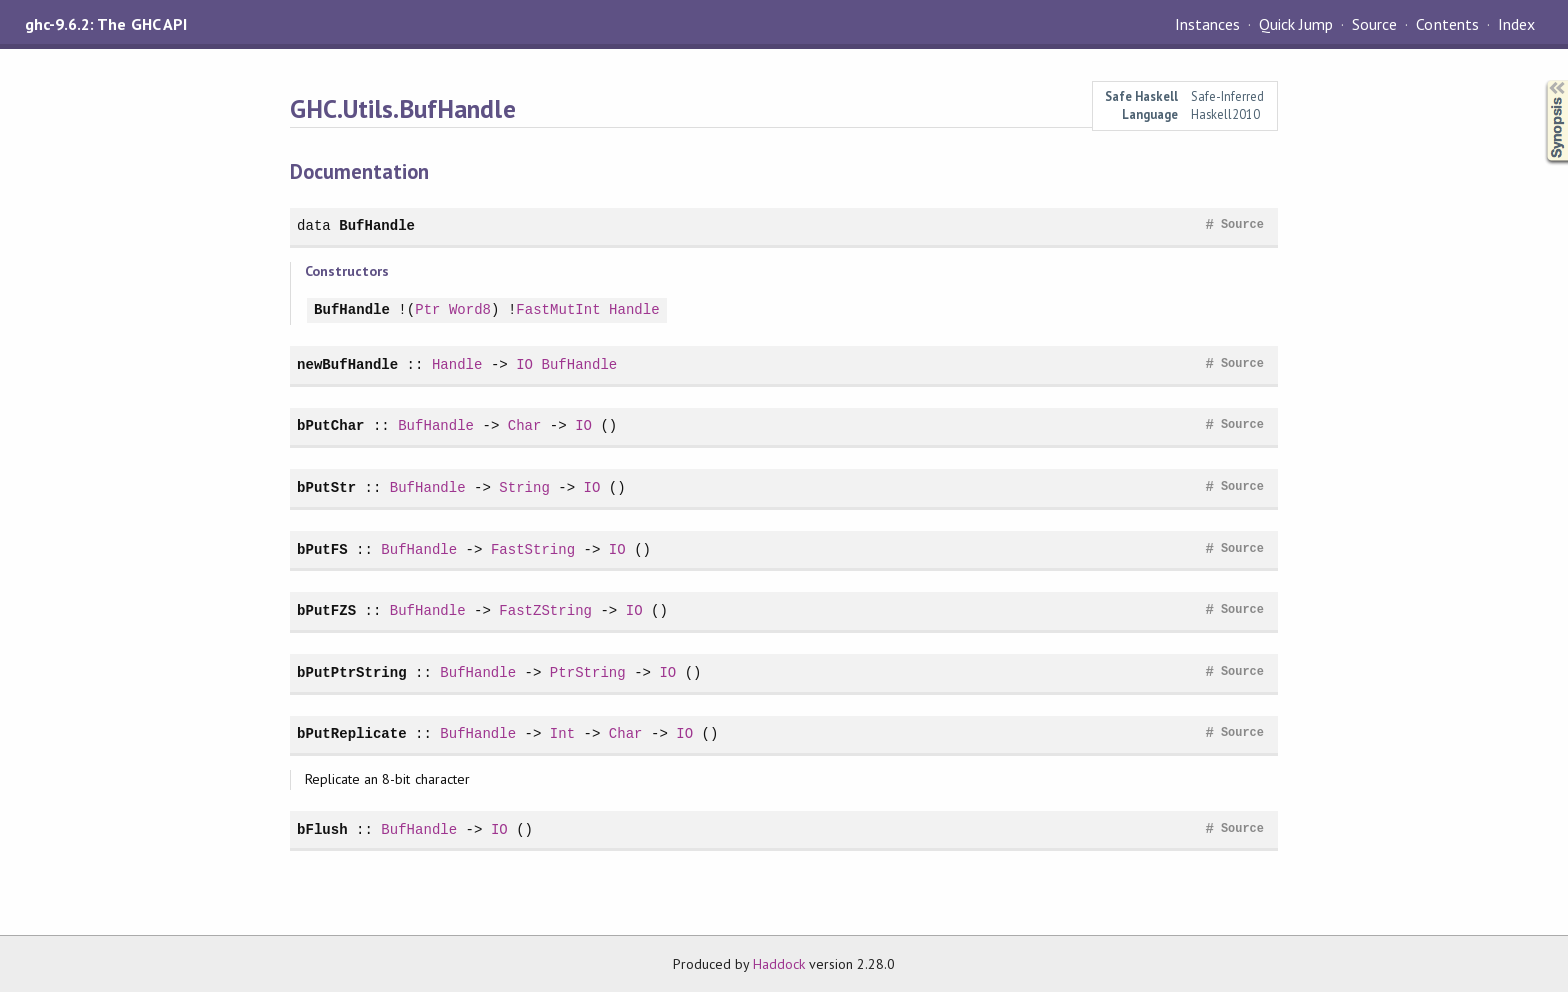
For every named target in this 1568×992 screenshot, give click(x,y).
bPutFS (322, 549)
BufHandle (377, 225)
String (524, 487)
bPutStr (326, 487)
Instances (1207, 24)
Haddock (779, 964)
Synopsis (1541, 80)
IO (524, 364)
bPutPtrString (352, 672)
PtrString (588, 672)
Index (1516, 24)
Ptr (427, 310)
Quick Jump (1296, 24)
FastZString (545, 610)
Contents (1447, 24)
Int (562, 733)
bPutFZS (326, 610)
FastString (533, 549)
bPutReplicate (352, 733)
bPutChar (330, 425)
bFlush (322, 829)
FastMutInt (558, 310)
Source (1374, 24)
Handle (634, 310)
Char (525, 425)
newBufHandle (347, 364)
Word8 (470, 310)
